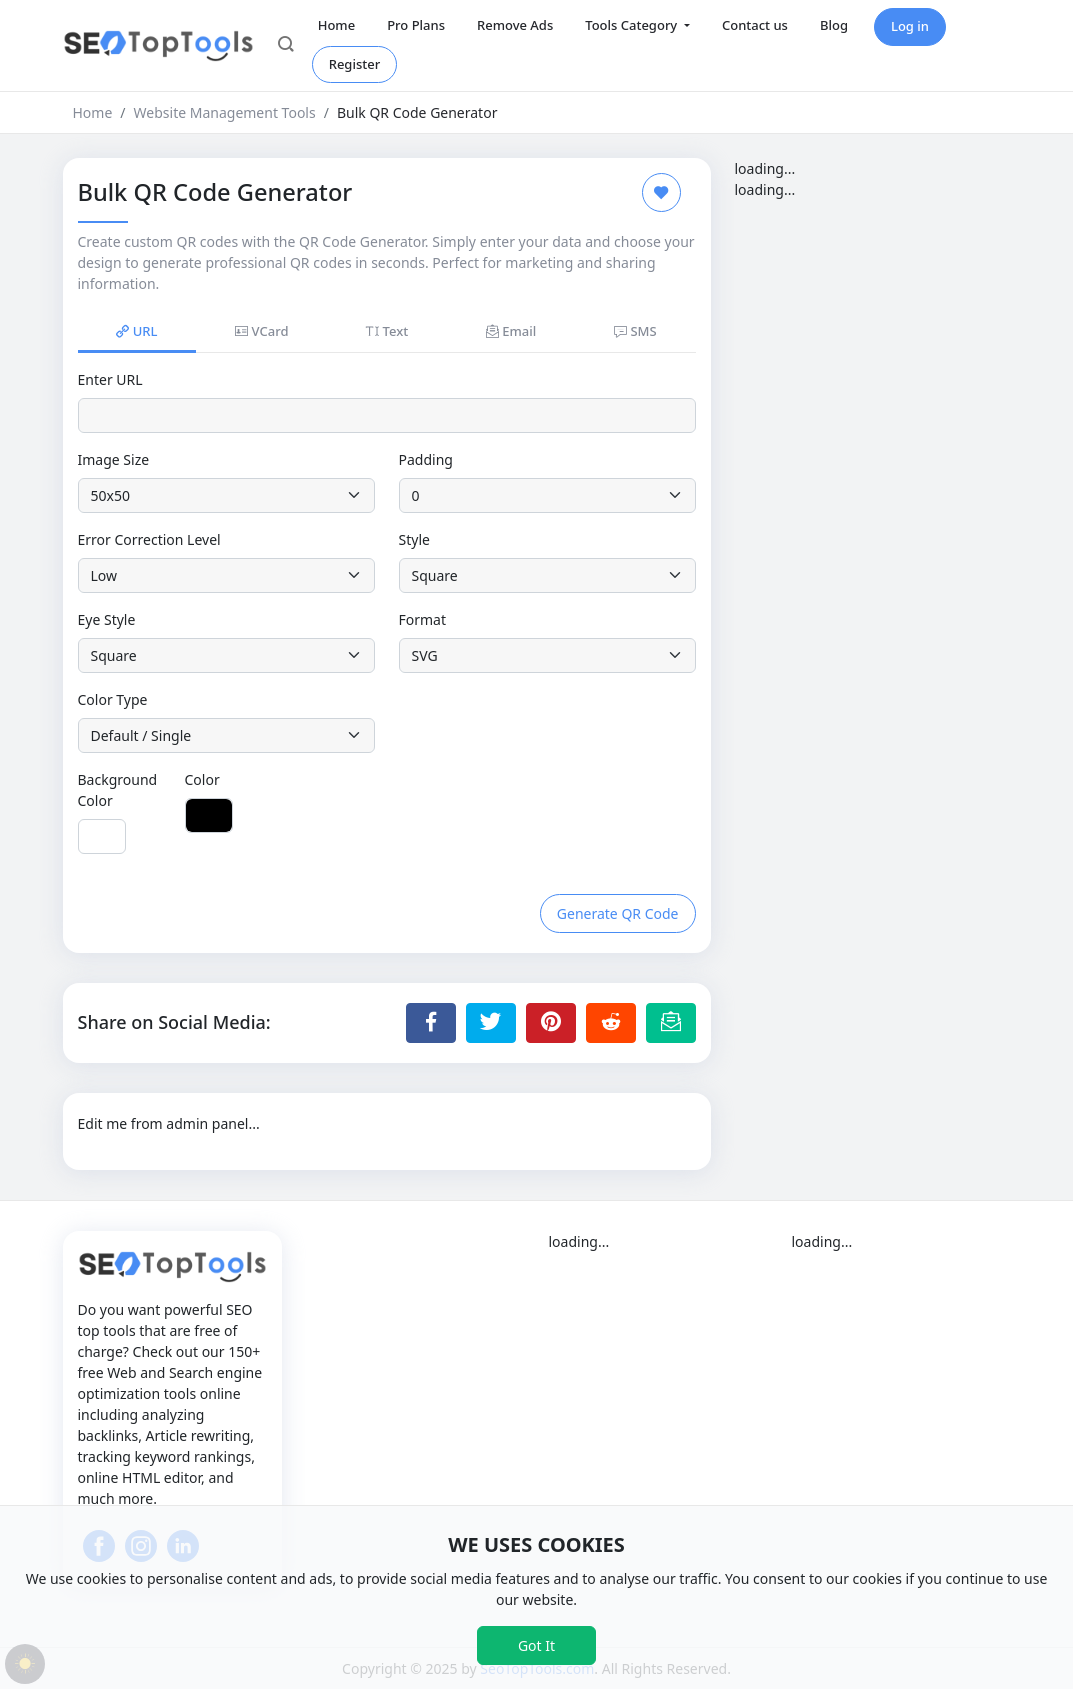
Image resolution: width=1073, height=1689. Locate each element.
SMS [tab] (635, 331)
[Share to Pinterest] (551, 1023)
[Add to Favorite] (661, 192)
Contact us (755, 25)
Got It (536, 1645)
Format (423, 619)
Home (336, 25)
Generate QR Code (618, 913)
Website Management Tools (225, 112)
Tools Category (632, 25)
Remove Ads (515, 25)
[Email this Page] (671, 1023)
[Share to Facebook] (431, 1023)
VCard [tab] (261, 331)
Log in (910, 26)
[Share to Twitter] (491, 1023)
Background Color (118, 790)
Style (414, 539)
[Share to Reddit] (611, 1023)
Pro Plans (416, 25)
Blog (834, 25)
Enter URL (110, 379)
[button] (286, 46)
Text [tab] (387, 331)
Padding (426, 459)
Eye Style (107, 619)
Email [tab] (511, 331)
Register (355, 64)
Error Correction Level (149, 539)
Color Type (113, 699)
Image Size (114, 459)
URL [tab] (136, 331)
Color (202, 779)
